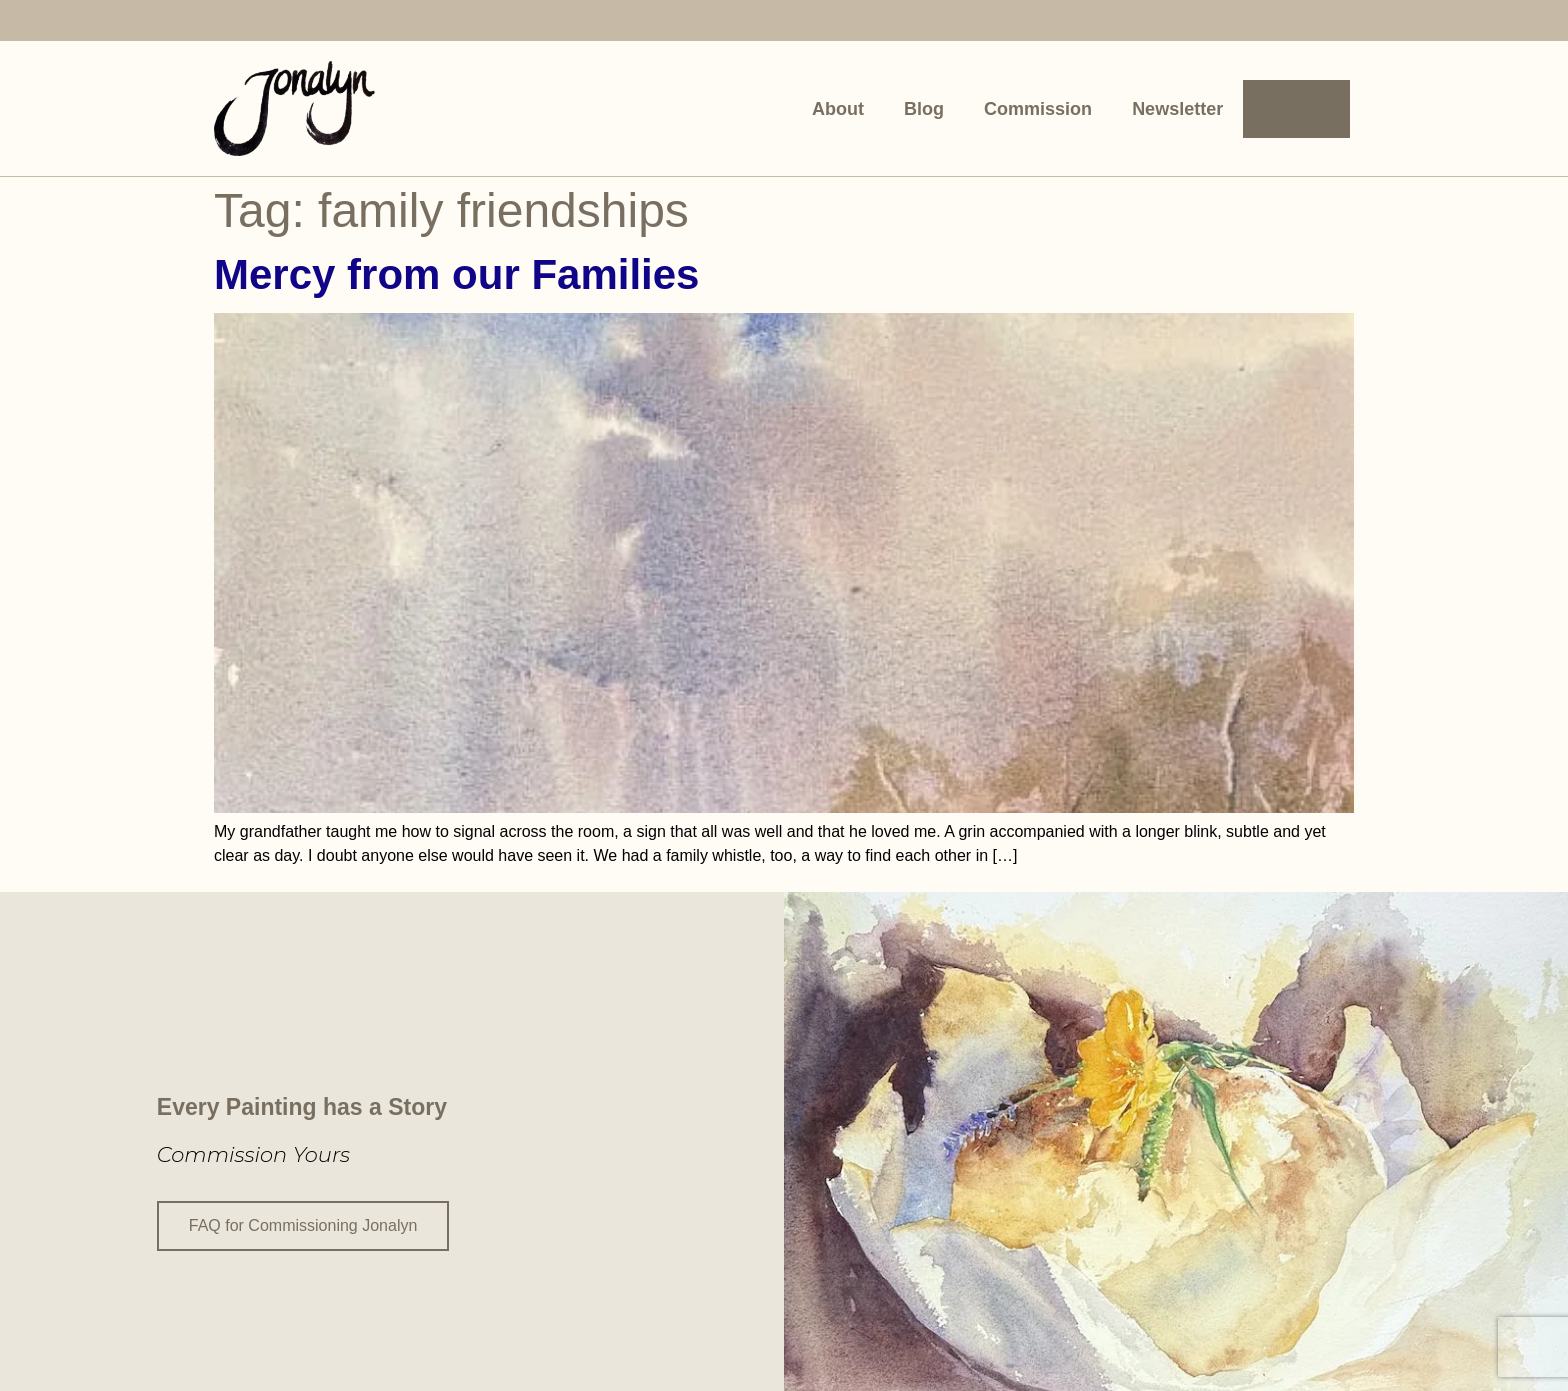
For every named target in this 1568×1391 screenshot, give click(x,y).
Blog (924, 109)
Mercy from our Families (456, 274)
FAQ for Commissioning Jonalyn (303, 1223)
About (838, 109)
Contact (1296, 109)
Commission (1038, 109)
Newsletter (1177, 109)
